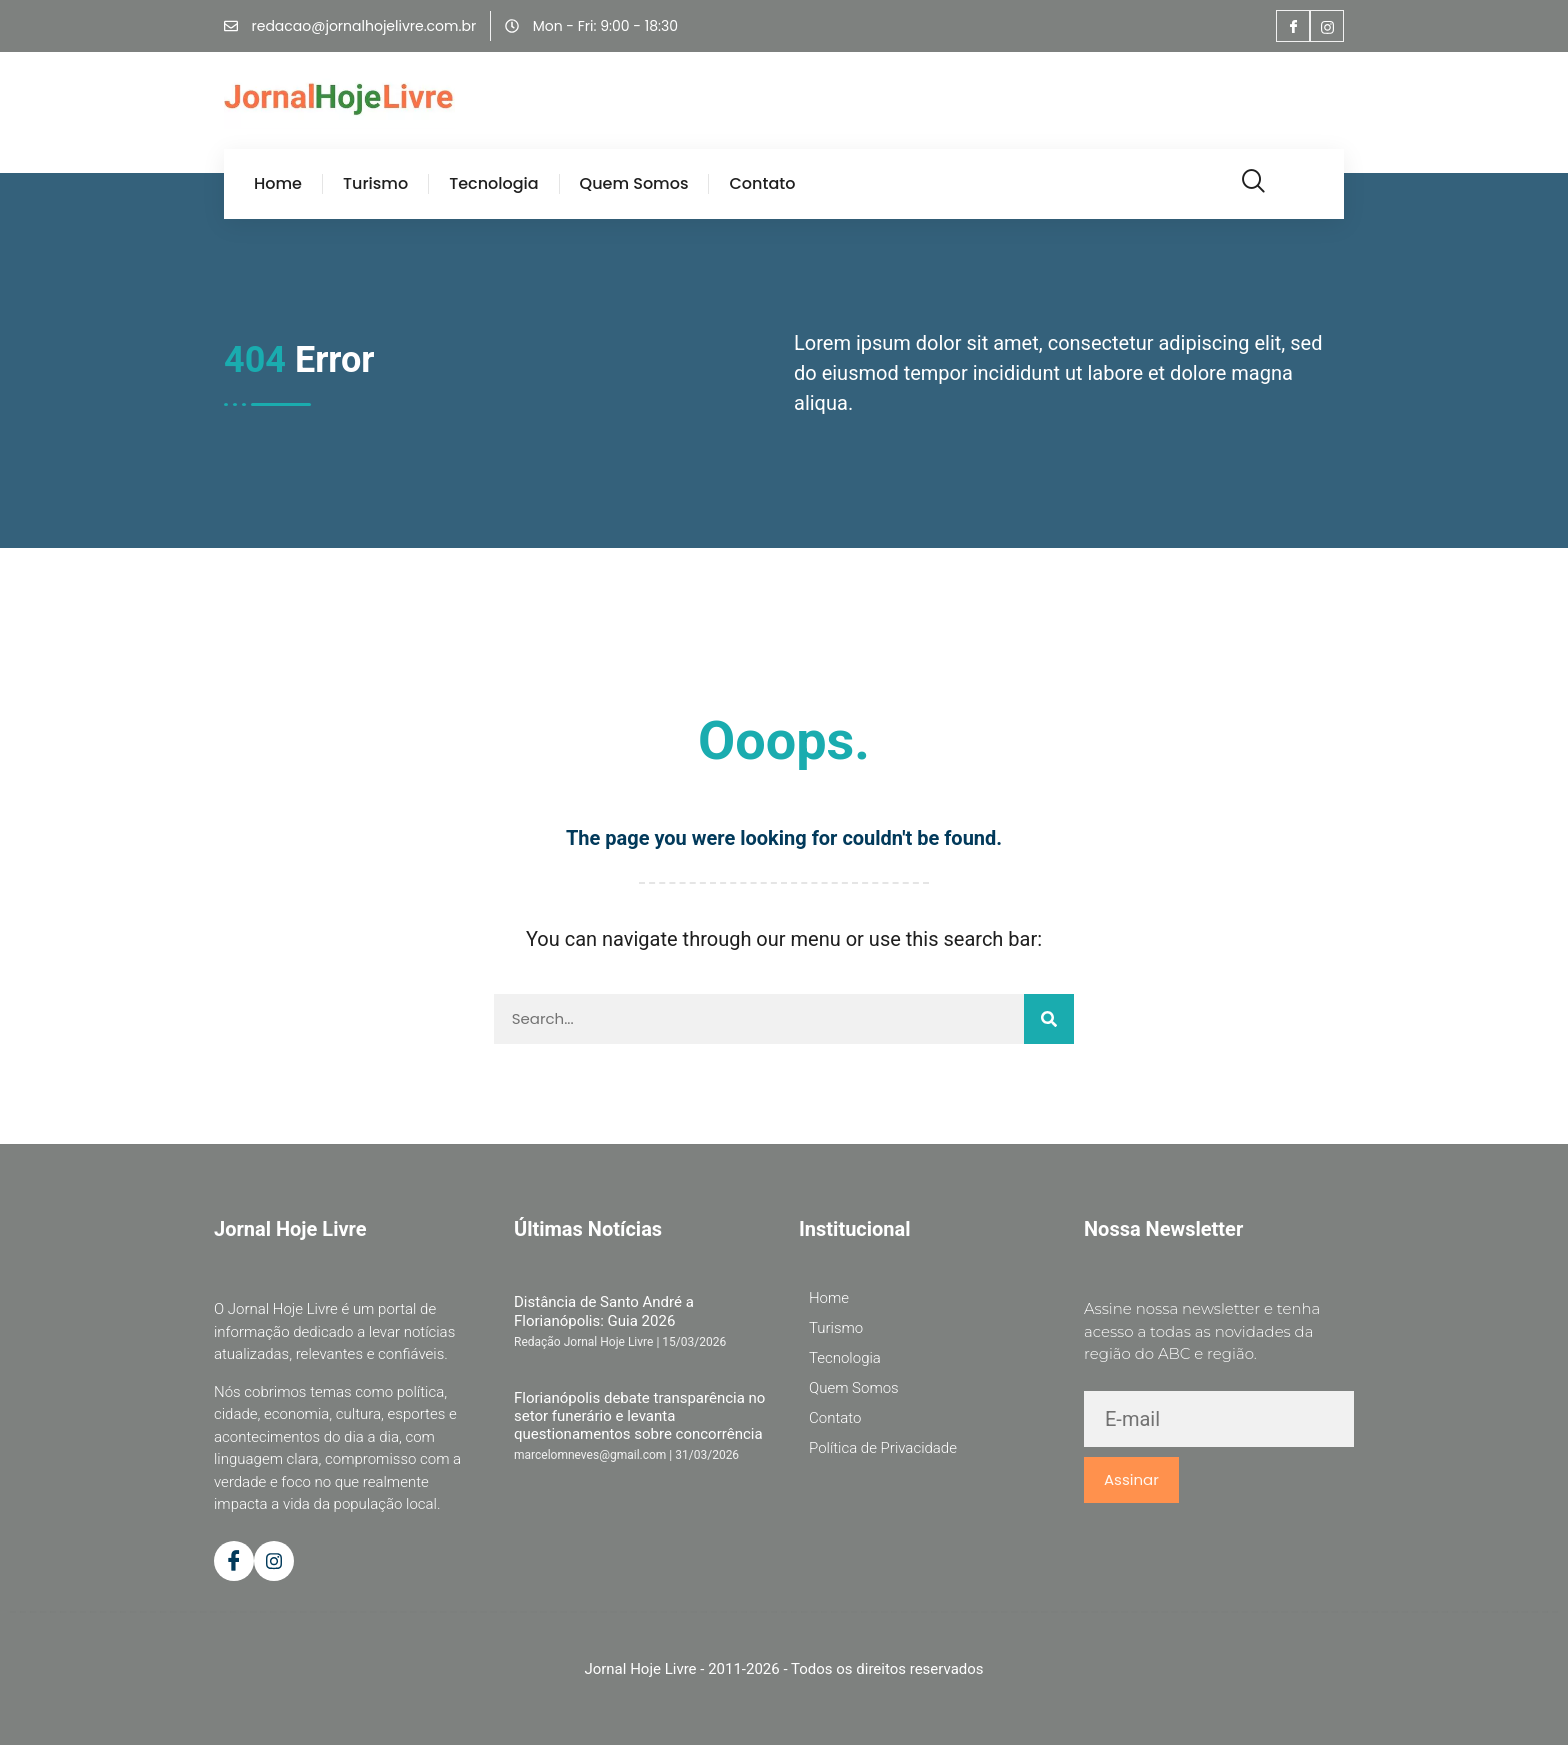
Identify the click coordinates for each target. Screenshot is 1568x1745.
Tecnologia (493, 184)
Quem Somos (634, 184)
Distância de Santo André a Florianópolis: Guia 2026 (604, 1311)
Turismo (375, 184)
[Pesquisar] (1049, 1019)
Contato (762, 184)
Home (278, 184)
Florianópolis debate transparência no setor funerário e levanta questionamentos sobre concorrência (639, 1416)
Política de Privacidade (883, 1448)
